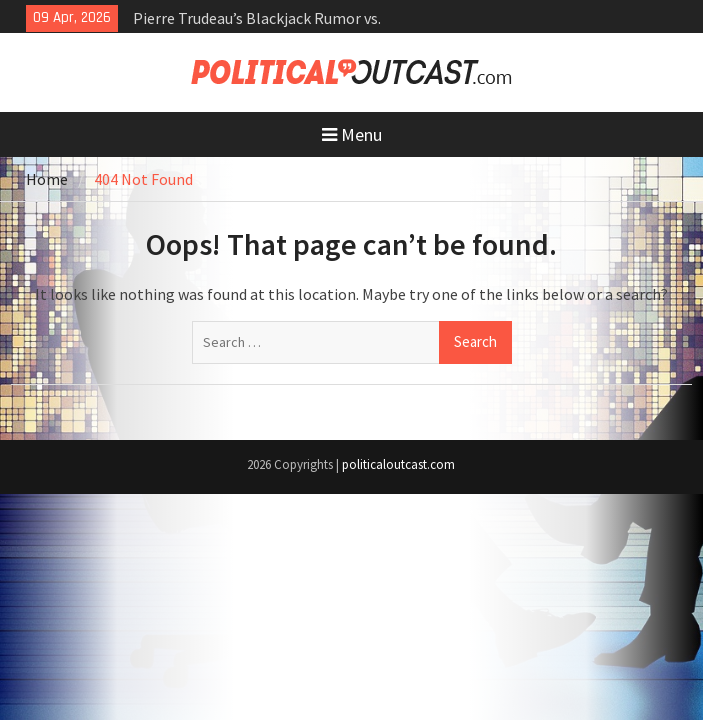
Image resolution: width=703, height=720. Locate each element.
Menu (352, 134)
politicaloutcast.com (398, 464)
